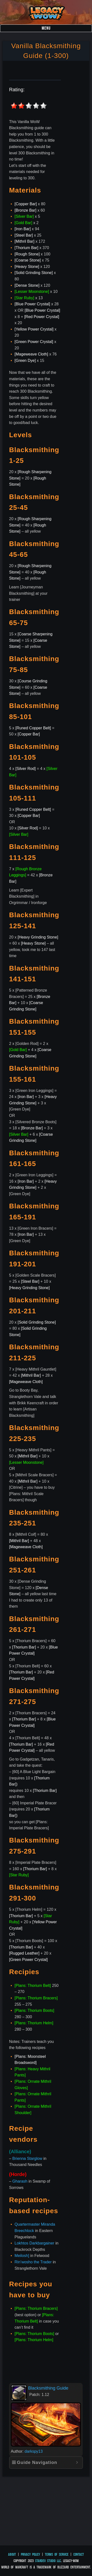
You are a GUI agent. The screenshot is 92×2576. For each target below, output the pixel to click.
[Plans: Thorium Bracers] (36, 1998)
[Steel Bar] (23, 235)
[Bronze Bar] (25, 210)
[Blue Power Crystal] (32, 304)
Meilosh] (21, 2256)
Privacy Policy (30, 2554)
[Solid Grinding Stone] (33, 273)
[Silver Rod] (25, 769)
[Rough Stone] (26, 254)
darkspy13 (34, 2451)
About (12, 2554)
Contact (78, 2554)
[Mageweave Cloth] (31, 354)
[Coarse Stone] (27, 260)
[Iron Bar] (22, 229)
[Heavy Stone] (26, 266)
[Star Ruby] (24, 298)
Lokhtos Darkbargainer (34, 2243)
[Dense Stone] (26, 285)
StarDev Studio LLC (48, 2561)
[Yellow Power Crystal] (33, 329)
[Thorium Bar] (26, 248)
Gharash (19, 2181)
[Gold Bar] (23, 223)
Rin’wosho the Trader (33, 2262)
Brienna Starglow (27, 2158)
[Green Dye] (25, 360)
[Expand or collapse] (77, 2462)
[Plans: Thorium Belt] (32, 1985)
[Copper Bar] (25, 204)
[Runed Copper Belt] (33, 728)
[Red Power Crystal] (41, 317)
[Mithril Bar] (24, 241)
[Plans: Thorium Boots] (34, 2010)
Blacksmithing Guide (48, 2388)
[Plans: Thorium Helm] (33, 2023)
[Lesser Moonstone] (31, 291)
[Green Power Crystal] (33, 342)
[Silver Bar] (24, 216)
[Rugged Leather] (24, 1953)
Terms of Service (56, 2554)
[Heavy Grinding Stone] (38, 937)
